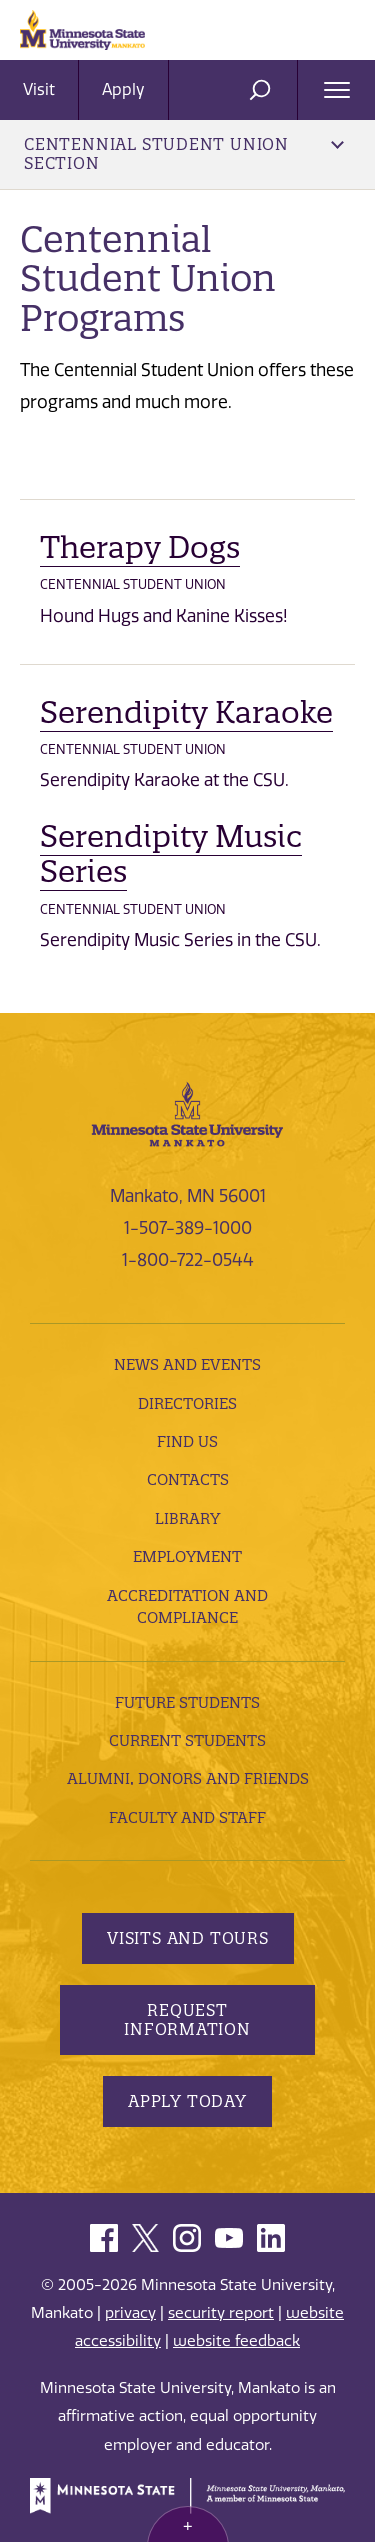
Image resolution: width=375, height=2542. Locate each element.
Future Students (187, 1702)
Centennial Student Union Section (184, 153)
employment (187, 1556)
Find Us (187, 1441)
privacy (130, 2313)
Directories (187, 1403)
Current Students (187, 1740)
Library (187, 1518)
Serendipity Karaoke (186, 712)
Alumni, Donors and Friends (188, 1778)
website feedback (236, 2341)
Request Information (187, 2019)
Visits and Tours (188, 1938)
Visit (39, 89)
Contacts (188, 1479)
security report (221, 2313)
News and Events (187, 1364)
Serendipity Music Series (171, 854)
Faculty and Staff (187, 1817)
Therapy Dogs (140, 547)
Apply (123, 89)
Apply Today (187, 2101)
